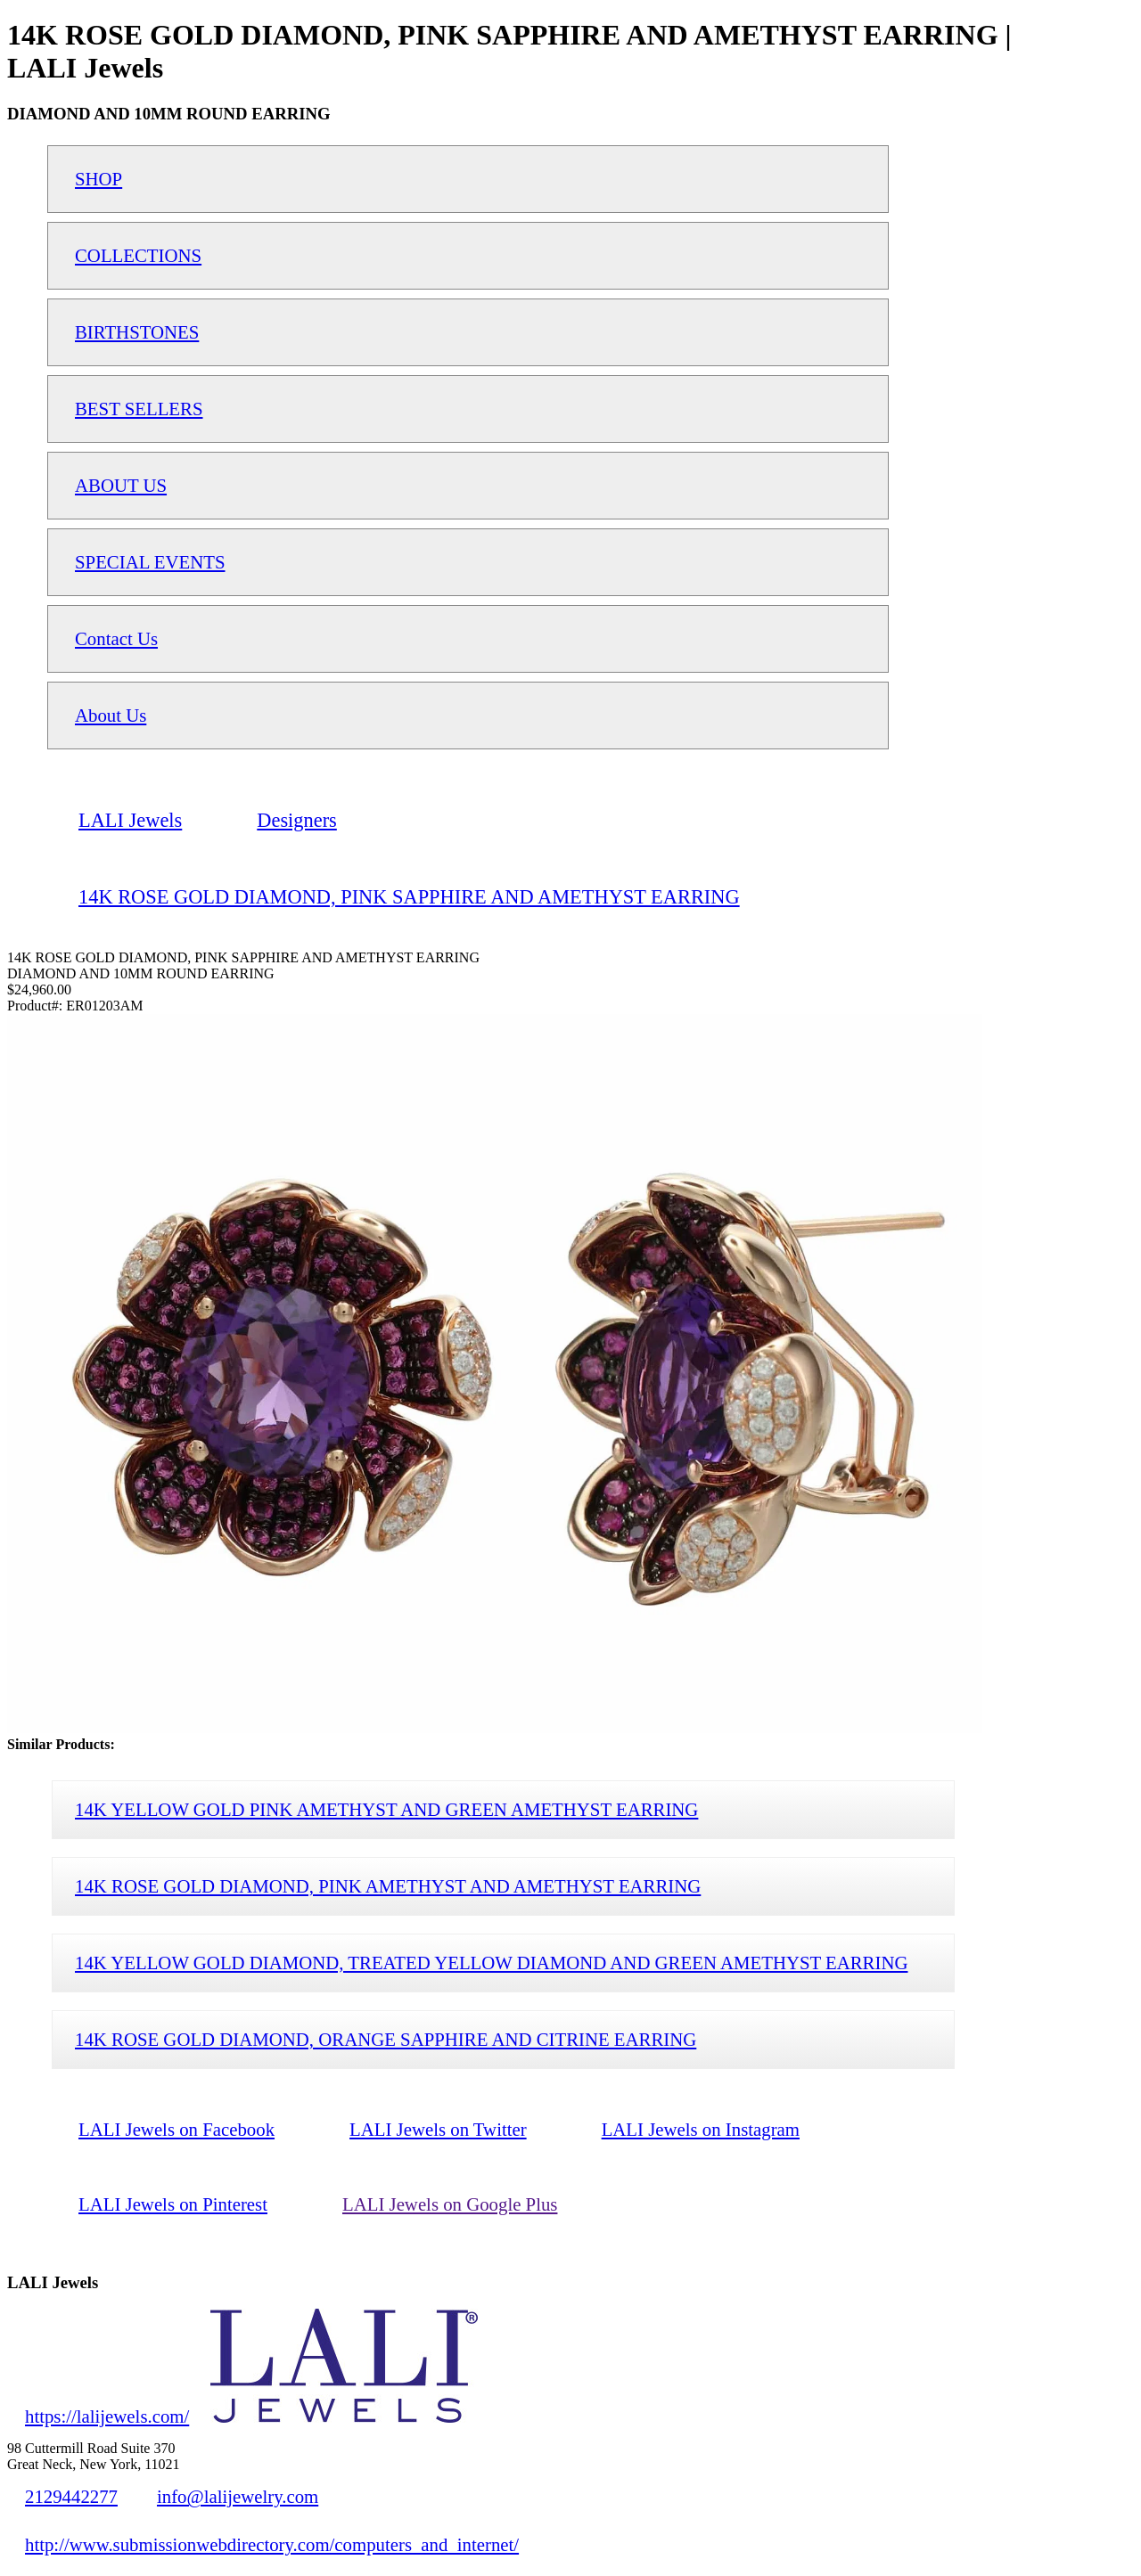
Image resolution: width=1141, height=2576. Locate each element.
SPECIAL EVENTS (150, 562)
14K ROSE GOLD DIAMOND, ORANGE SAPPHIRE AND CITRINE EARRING (385, 2039)
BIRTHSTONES (137, 332)
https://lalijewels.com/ (107, 2416)
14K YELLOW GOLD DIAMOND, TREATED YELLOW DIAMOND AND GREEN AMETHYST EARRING (491, 1962)
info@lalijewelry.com (237, 2496)
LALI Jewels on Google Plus (449, 2204)
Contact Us (116, 638)
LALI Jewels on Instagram (701, 2129)
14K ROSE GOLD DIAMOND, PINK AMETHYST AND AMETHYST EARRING (388, 1886)
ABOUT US (121, 485)
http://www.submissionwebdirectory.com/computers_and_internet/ (272, 2544)
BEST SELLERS (139, 408)
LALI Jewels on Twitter (438, 2129)
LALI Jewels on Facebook (176, 2129)
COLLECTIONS (138, 255)
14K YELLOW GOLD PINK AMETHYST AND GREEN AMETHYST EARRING (386, 1809)
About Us (110, 715)
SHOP (98, 178)
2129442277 (71, 2496)
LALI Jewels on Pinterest (172, 2204)
